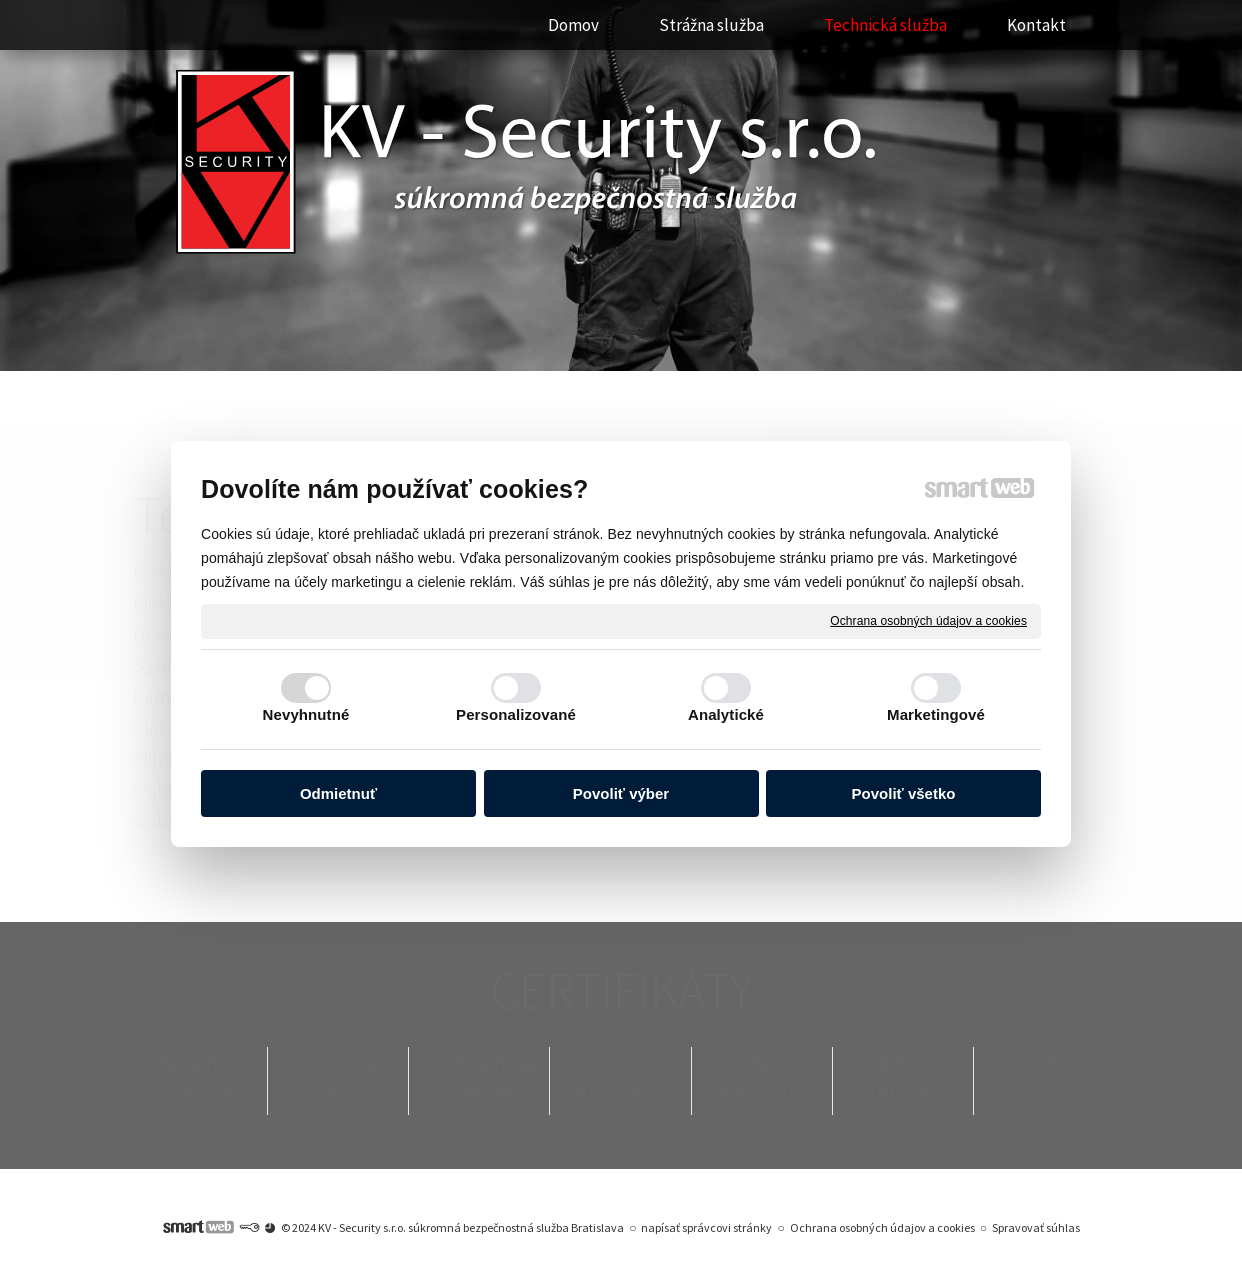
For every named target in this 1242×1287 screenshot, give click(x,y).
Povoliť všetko (904, 794)
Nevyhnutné (306, 714)
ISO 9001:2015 (621, 1078)
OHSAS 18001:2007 (904, 1078)
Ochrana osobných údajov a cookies (928, 621)
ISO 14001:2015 (762, 1078)
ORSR (1044, 1062)
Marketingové (936, 714)
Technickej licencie (338, 1078)
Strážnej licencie (197, 1078)
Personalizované (516, 714)
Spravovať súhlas (1036, 1227)
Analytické (726, 714)
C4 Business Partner (480, 1078)
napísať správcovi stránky (706, 1227)
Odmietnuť (338, 794)
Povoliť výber (621, 794)
